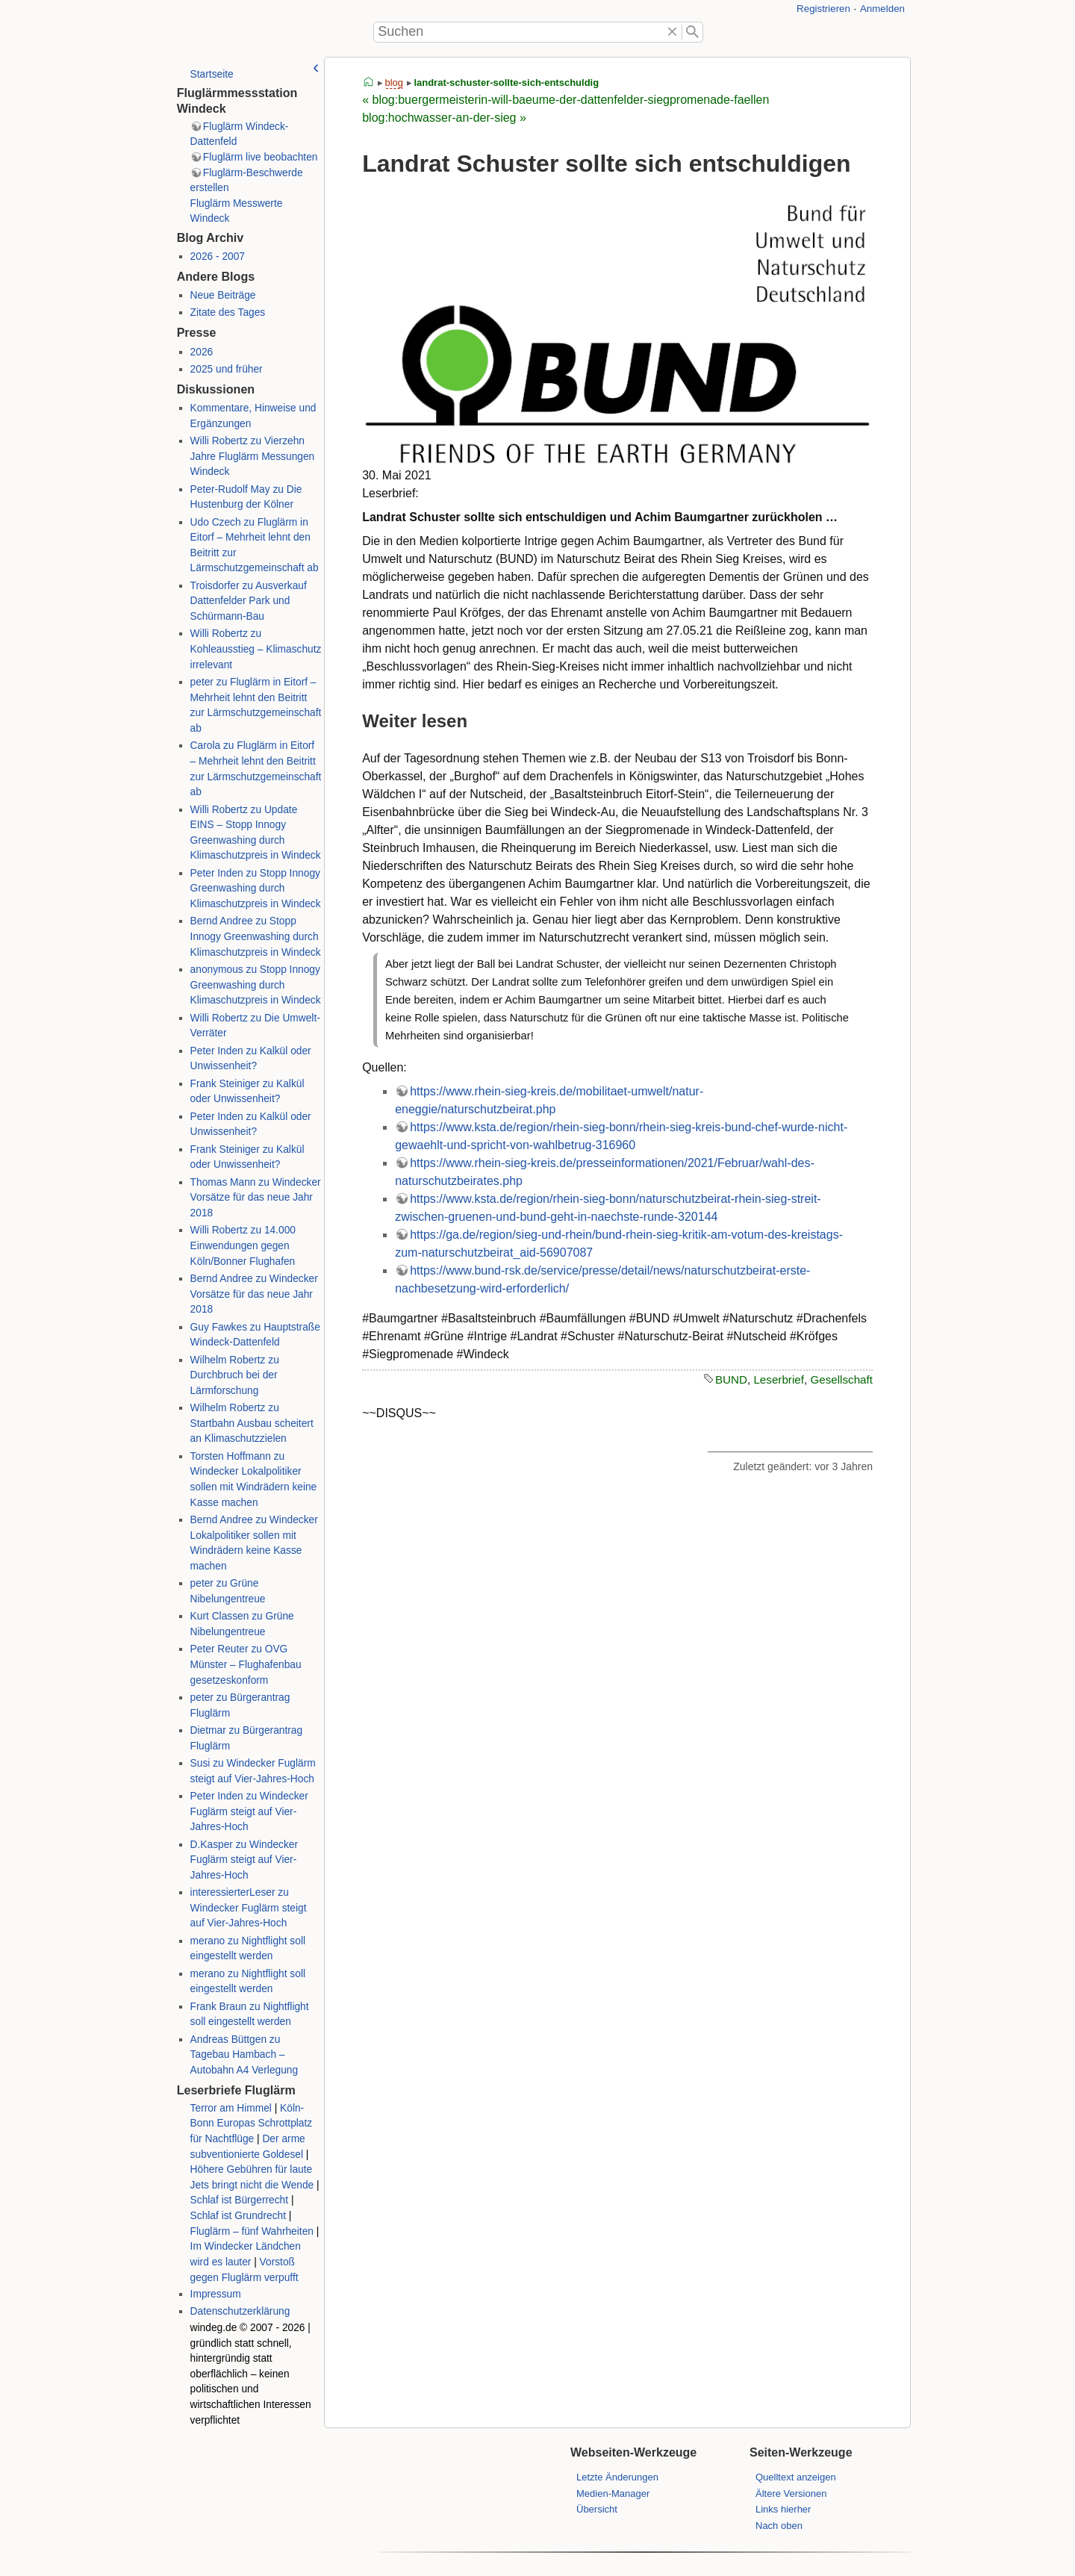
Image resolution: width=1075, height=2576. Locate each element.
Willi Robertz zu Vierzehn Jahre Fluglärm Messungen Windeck (252, 456)
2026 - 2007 (217, 256)
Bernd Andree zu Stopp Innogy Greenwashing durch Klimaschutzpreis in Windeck (255, 936)
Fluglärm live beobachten (260, 157)
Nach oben (779, 2525)
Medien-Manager (612, 2493)
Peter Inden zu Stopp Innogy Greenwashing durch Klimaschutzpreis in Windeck (255, 888)
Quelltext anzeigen (795, 2477)
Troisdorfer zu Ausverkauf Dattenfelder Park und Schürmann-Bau (248, 601)
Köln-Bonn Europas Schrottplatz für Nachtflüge (251, 2123)
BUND (731, 1379)
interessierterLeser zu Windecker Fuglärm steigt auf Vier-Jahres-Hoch (248, 1908)
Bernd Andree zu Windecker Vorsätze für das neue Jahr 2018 (253, 1294)
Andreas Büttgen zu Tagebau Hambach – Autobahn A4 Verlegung (244, 2055)
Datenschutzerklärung (240, 2311)
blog (393, 82)
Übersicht (596, 2509)
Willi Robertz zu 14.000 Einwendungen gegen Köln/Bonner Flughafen (242, 1245)
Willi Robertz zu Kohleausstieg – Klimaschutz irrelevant (255, 649)
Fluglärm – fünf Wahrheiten (251, 2231)
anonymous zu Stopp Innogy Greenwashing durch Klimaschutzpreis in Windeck (255, 985)
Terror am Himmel (230, 2108)
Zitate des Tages (227, 312)
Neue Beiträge (222, 295)
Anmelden (882, 8)
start (369, 82)
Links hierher (783, 2509)
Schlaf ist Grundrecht (237, 2215)
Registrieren (823, 8)
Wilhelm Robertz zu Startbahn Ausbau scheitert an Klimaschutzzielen (251, 1423)
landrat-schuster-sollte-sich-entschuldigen (512, 82)
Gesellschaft (841, 1379)
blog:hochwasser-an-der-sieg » (444, 117)
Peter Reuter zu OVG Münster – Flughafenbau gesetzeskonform (245, 1664)
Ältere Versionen (790, 2493)
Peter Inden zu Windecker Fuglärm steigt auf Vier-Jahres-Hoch (249, 1811)
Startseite (211, 74)
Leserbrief (778, 1379)
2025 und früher (226, 369)
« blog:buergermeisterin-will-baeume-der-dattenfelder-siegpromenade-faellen (565, 99)
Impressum (215, 2294)
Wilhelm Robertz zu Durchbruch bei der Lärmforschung (234, 1375)
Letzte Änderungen (617, 2477)
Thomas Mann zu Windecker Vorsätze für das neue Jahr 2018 (255, 1198)
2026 (201, 352)
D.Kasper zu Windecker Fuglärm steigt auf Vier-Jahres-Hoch (243, 1860)
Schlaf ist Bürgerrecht (238, 2200)
